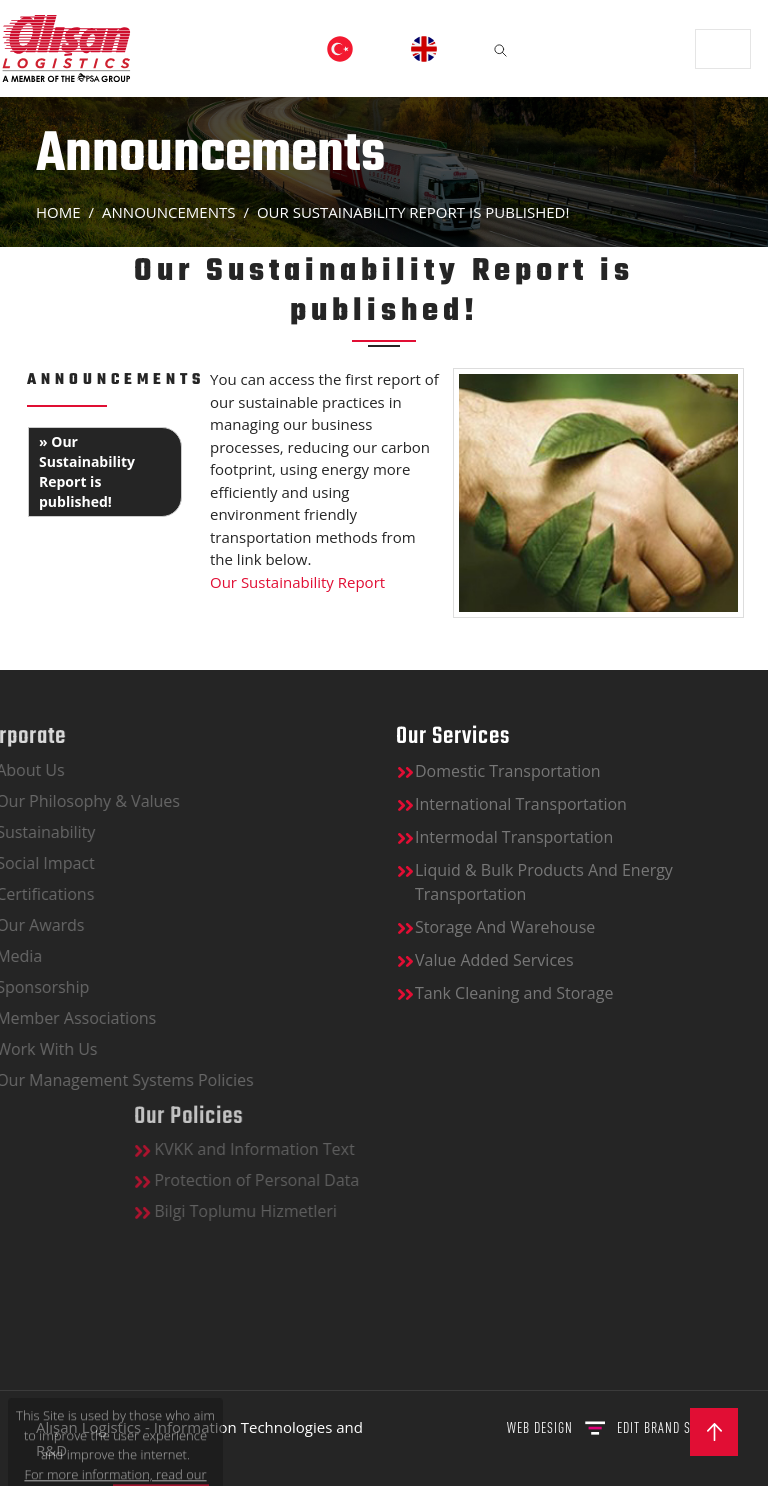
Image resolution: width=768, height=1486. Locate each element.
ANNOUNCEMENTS (168, 212)
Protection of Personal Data (336, 1180)
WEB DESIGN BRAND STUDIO (614, 1427)
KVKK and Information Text (334, 1149)
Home (58, 212)
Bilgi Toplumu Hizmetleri (325, 1211)
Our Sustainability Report (299, 582)
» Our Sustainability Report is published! (87, 471)
